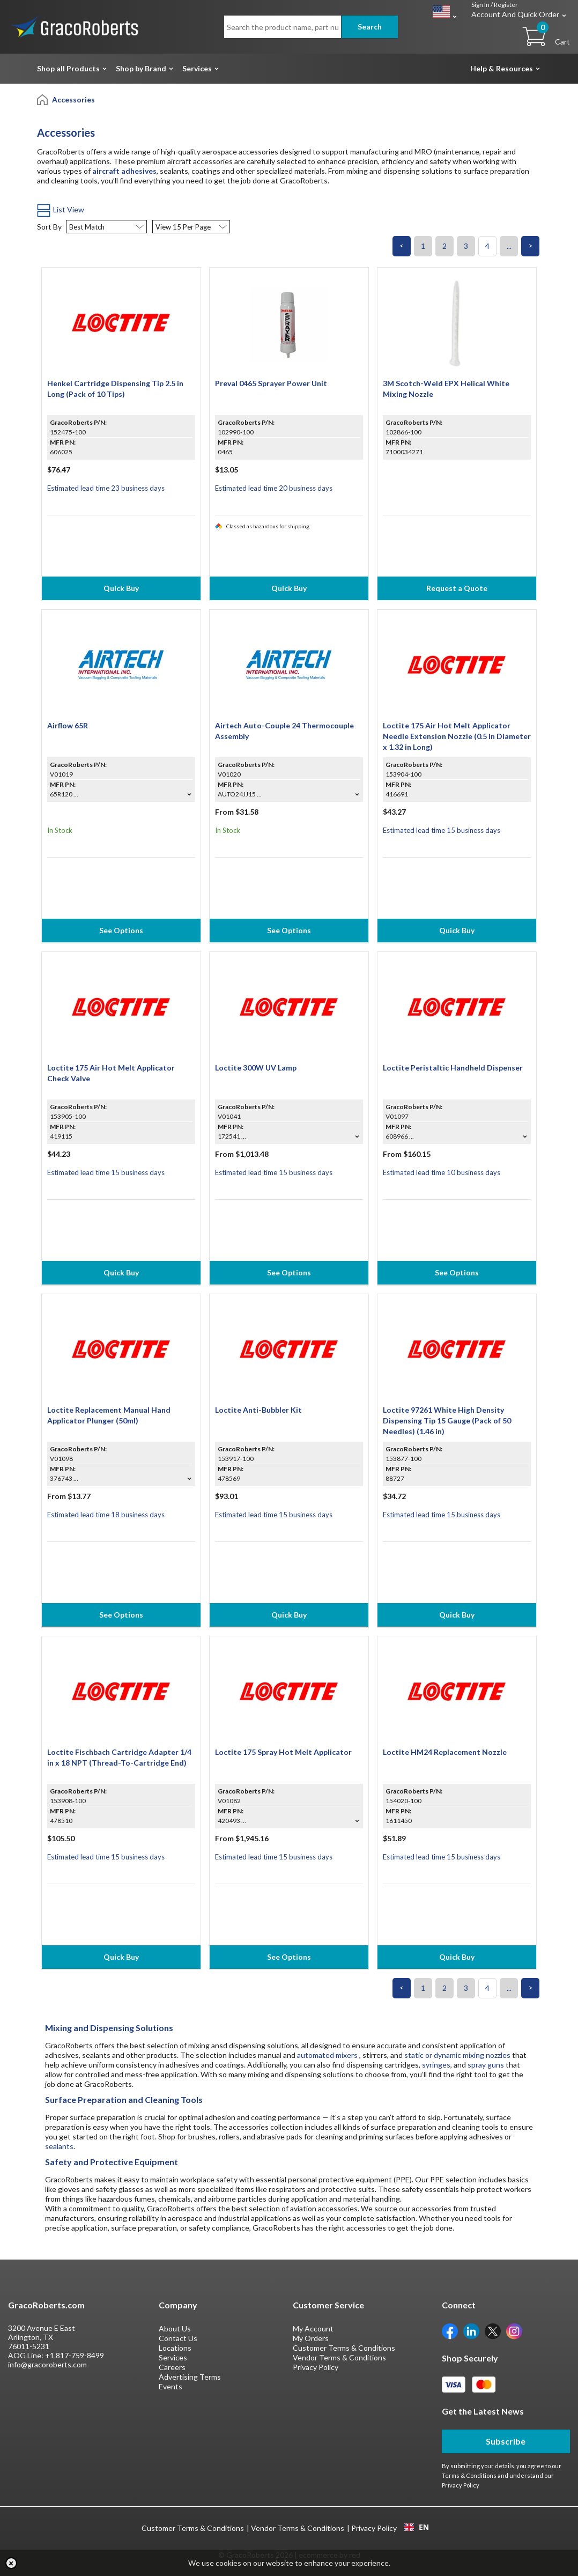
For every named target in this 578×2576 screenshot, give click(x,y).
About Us (175, 2328)
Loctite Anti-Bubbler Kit (258, 1409)
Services (197, 68)
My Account (313, 2328)
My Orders (311, 2338)
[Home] (43, 99)
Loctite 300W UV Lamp (256, 1067)
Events (170, 2386)
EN (416, 2527)
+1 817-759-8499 (74, 2355)
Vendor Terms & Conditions (339, 2357)
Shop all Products (68, 68)
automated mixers (327, 2055)
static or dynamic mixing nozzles (457, 2055)
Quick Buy (121, 588)
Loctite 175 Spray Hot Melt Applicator (283, 1751)
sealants (59, 2146)
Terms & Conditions (469, 2475)
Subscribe (505, 2441)
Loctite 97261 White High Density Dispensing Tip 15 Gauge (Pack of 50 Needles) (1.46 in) (447, 1420)
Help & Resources (501, 68)
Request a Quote (456, 588)
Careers (172, 2367)
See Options (121, 930)
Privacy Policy (315, 2367)
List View (60, 209)
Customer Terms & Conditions (344, 2347)
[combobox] (416, 2527)
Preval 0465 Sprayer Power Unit (271, 383)
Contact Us (178, 2338)
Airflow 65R (67, 725)
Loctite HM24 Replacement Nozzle (445, 1751)
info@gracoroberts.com (47, 2364)
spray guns (486, 2064)
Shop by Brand (141, 68)
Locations (175, 2347)
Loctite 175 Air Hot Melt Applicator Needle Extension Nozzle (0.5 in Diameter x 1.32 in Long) (457, 736)
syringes (436, 2064)
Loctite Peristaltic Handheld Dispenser (453, 1067)
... (509, 245)
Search (370, 26)
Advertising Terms (190, 2376)
